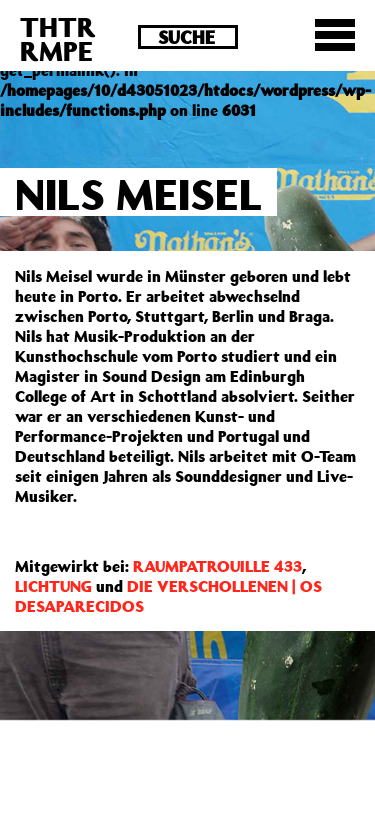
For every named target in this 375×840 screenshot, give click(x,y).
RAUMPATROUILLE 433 (217, 566)
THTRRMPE (58, 38)
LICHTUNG (53, 586)
